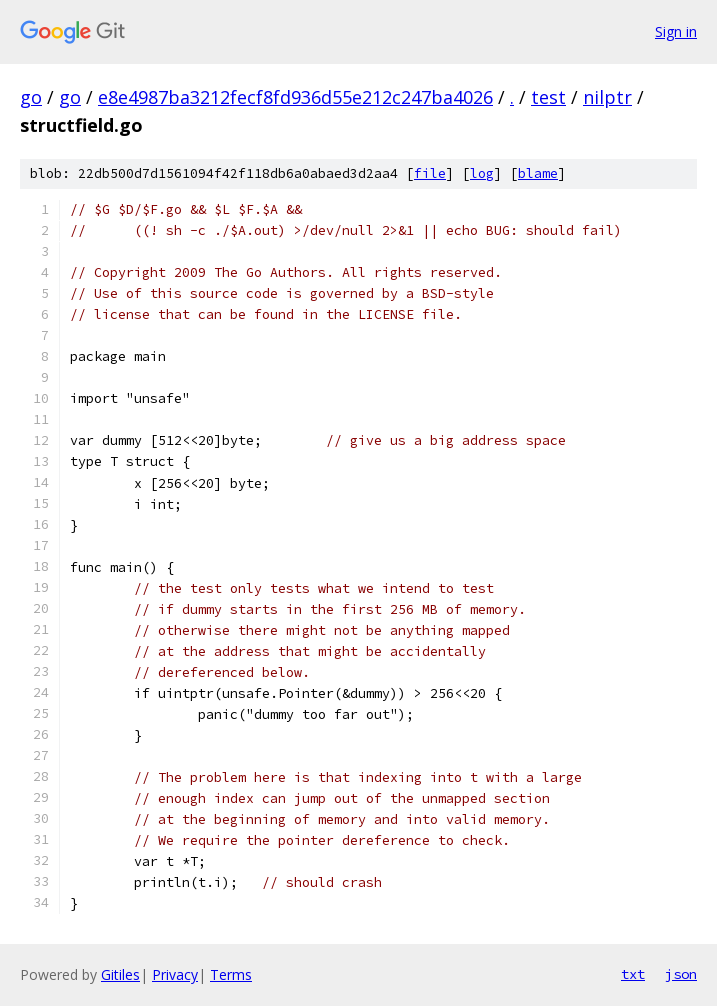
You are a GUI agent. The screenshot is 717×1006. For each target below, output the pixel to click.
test (548, 97)
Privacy (175, 974)
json (681, 974)
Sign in (676, 31)
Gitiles (120, 974)
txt (633, 974)
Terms (231, 974)
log (482, 173)
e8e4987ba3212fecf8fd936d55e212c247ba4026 (295, 97)
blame (538, 173)
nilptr (607, 97)
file (430, 173)
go (31, 97)
